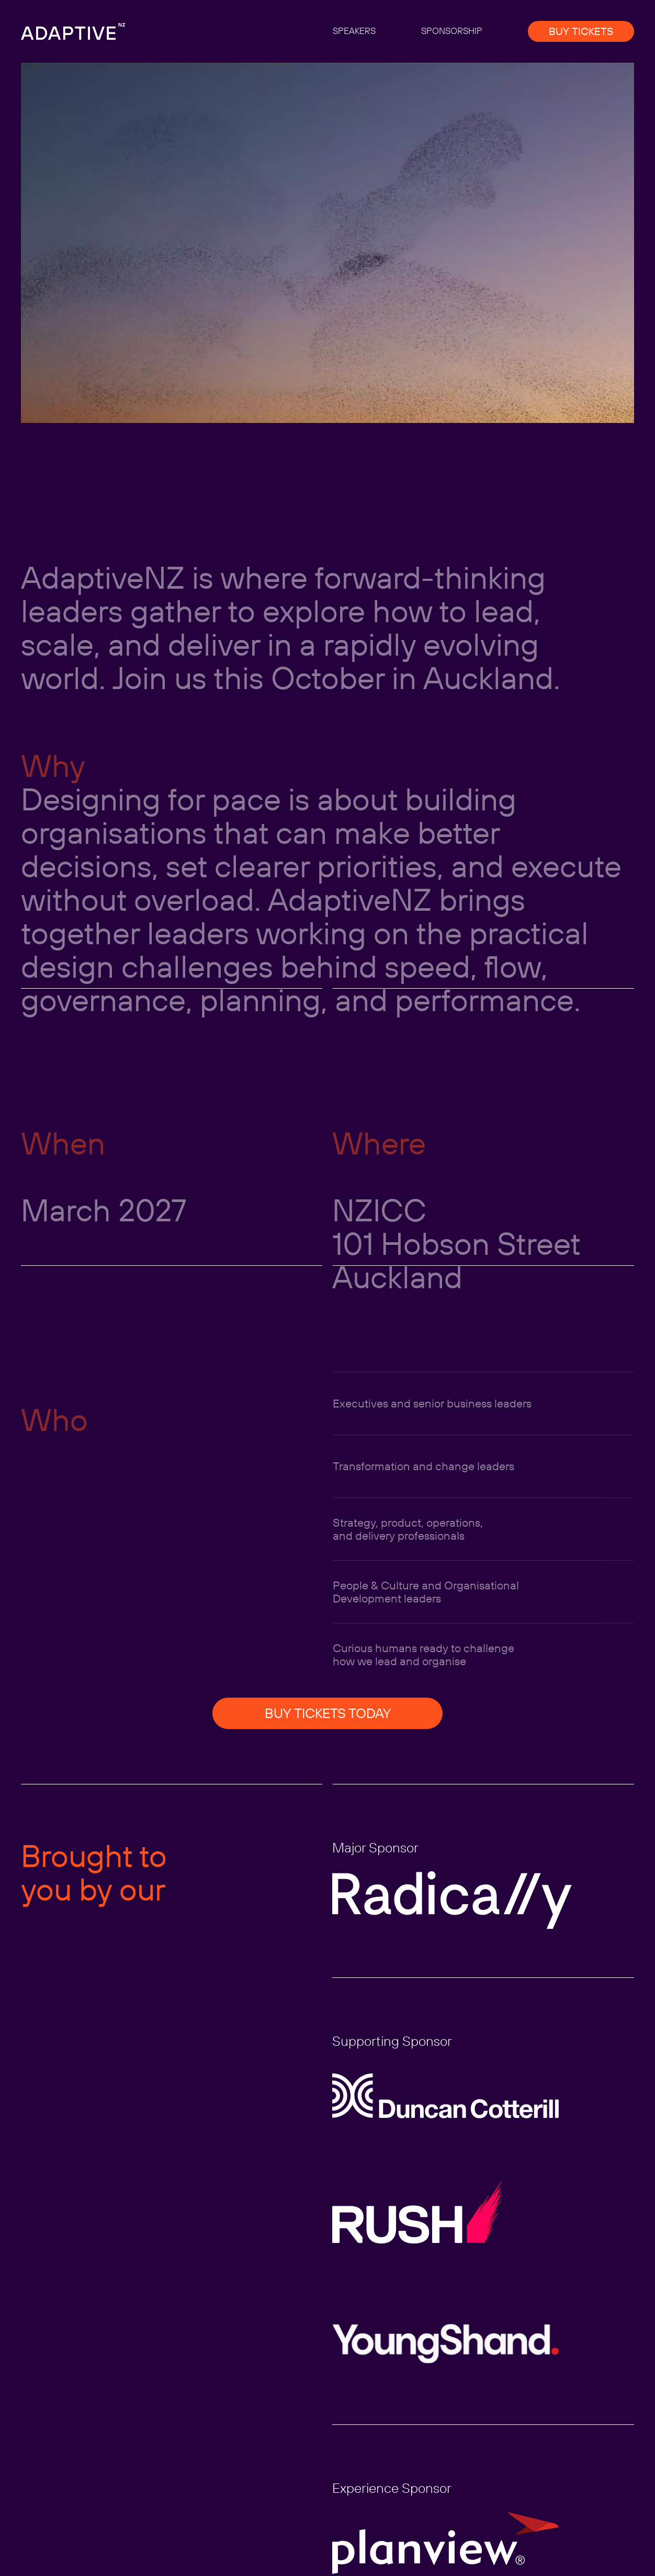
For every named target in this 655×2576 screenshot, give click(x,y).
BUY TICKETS (581, 31)
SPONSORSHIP (451, 31)
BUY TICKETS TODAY (328, 1713)
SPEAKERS (354, 31)
